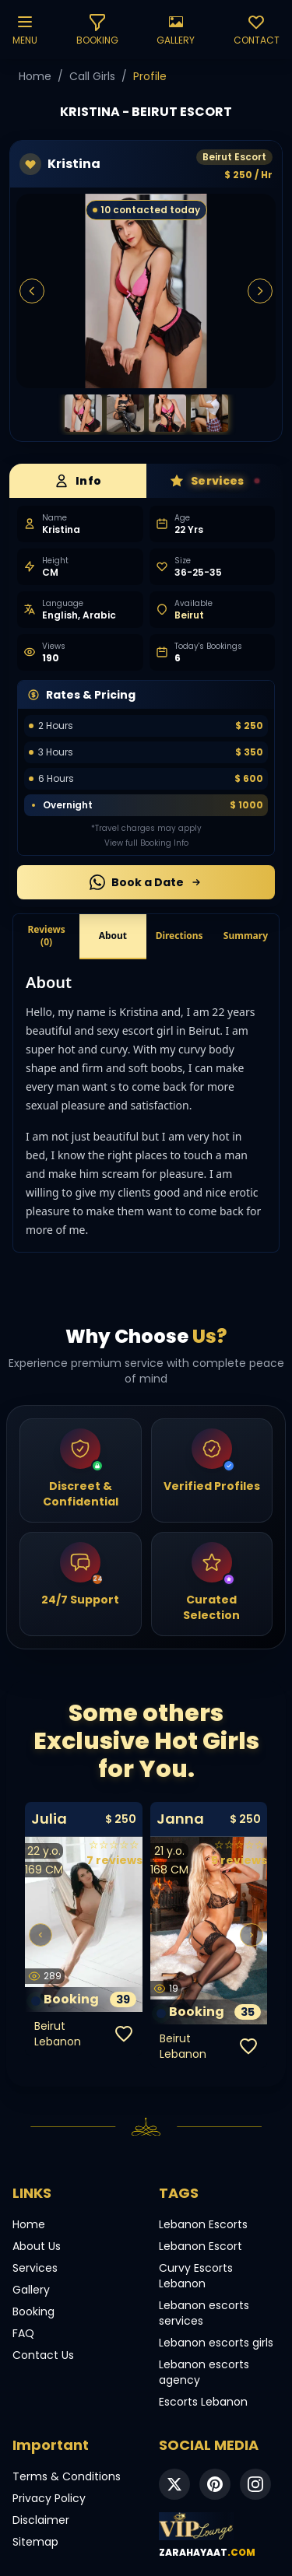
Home (28, 2224)
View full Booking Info (146, 843)
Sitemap (35, 2542)
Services (35, 2268)
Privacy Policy (49, 2498)
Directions (179, 935)
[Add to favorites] (123, 2033)
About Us (36, 2246)
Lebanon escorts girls (216, 2342)
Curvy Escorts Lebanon (196, 2275)
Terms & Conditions (66, 2476)
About (113, 935)
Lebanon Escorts (203, 2224)
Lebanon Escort (200, 2246)
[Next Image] (260, 291)
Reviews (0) (46, 935)
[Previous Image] (31, 291)
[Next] (251, 1935)
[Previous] (40, 1935)
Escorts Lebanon (203, 2402)
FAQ (23, 2333)
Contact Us (43, 2355)
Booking (33, 2311)
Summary (245, 935)
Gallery (31, 2289)
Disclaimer (40, 2520)
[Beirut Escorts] (146, 291)
